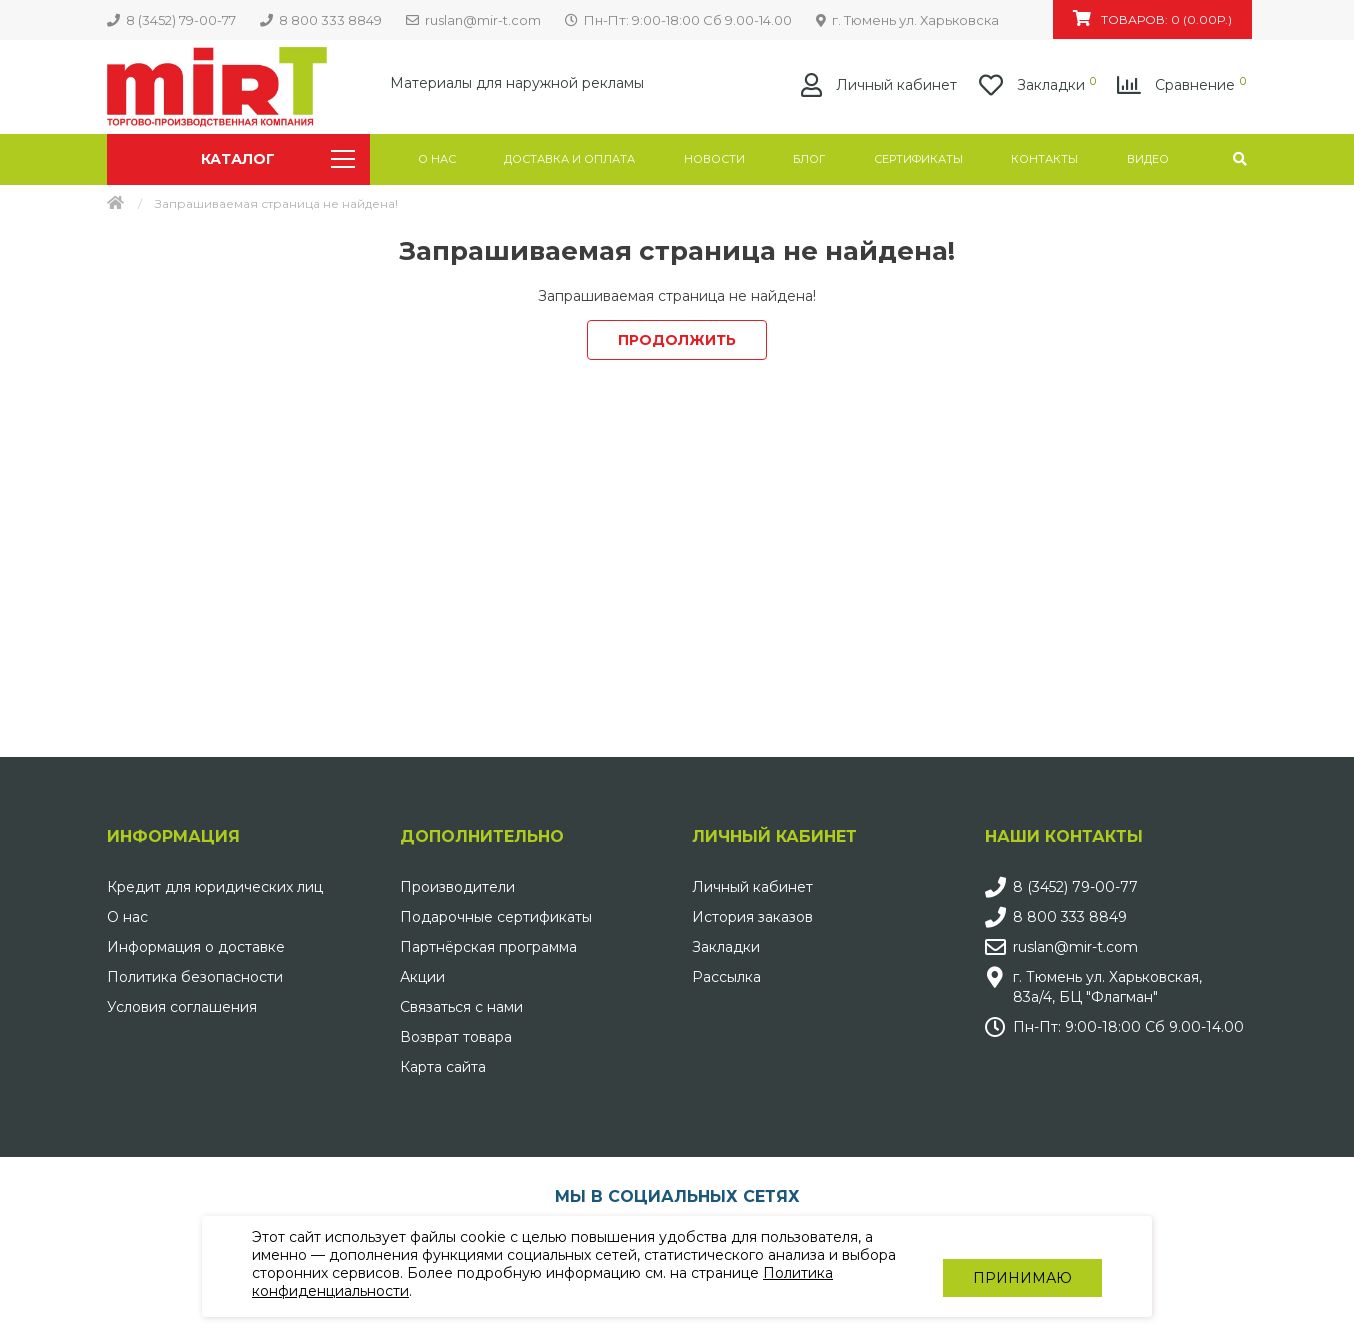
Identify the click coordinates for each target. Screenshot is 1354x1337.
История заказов (752, 917)
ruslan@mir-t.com (1075, 947)
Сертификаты (918, 159)
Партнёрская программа (488, 947)
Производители (457, 887)
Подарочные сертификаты (496, 917)
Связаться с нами (461, 1007)
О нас (437, 159)
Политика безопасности (195, 977)
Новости (714, 159)
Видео (1148, 159)
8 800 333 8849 (1070, 917)
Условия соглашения (182, 1007)
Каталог (277, 159)
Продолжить (677, 340)
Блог (809, 159)
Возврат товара (456, 1037)
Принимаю (1022, 1267)
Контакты (1044, 159)
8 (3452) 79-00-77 (1075, 887)
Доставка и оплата (569, 159)
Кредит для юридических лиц (215, 887)
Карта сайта (443, 1067)
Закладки (726, 947)
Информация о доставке (196, 947)
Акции (422, 977)
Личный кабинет (752, 887)
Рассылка (726, 977)
